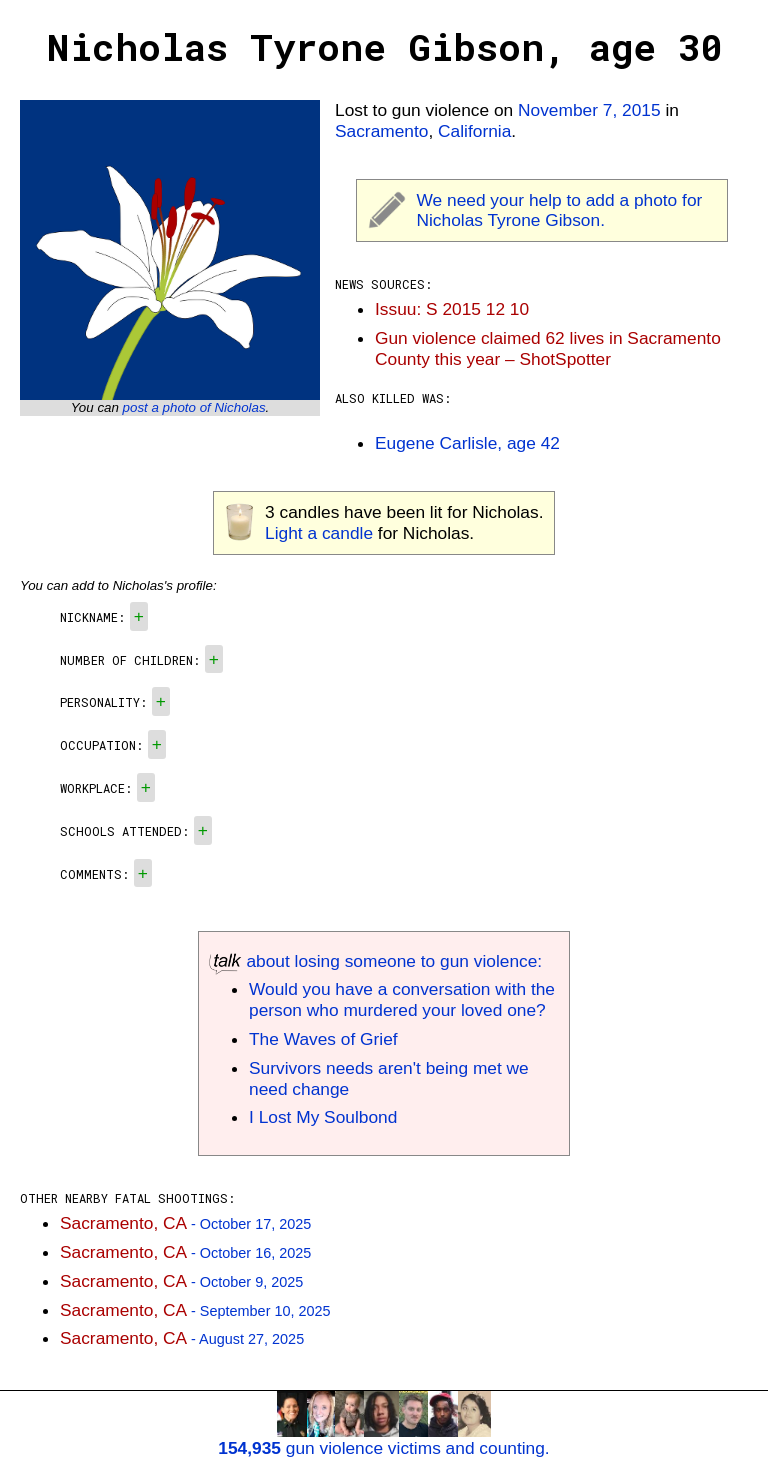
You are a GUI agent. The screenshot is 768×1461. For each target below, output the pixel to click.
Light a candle (319, 533)
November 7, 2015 (589, 110)
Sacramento (381, 131)
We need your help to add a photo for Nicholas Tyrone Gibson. (560, 210)
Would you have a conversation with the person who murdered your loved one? (402, 999)
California (474, 131)
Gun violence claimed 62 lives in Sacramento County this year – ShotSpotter (548, 348)
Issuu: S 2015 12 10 (452, 309)
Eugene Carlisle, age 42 (467, 443)
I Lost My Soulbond (323, 1117)
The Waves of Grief (323, 1039)
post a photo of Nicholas (194, 407)
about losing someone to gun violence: (375, 961)
